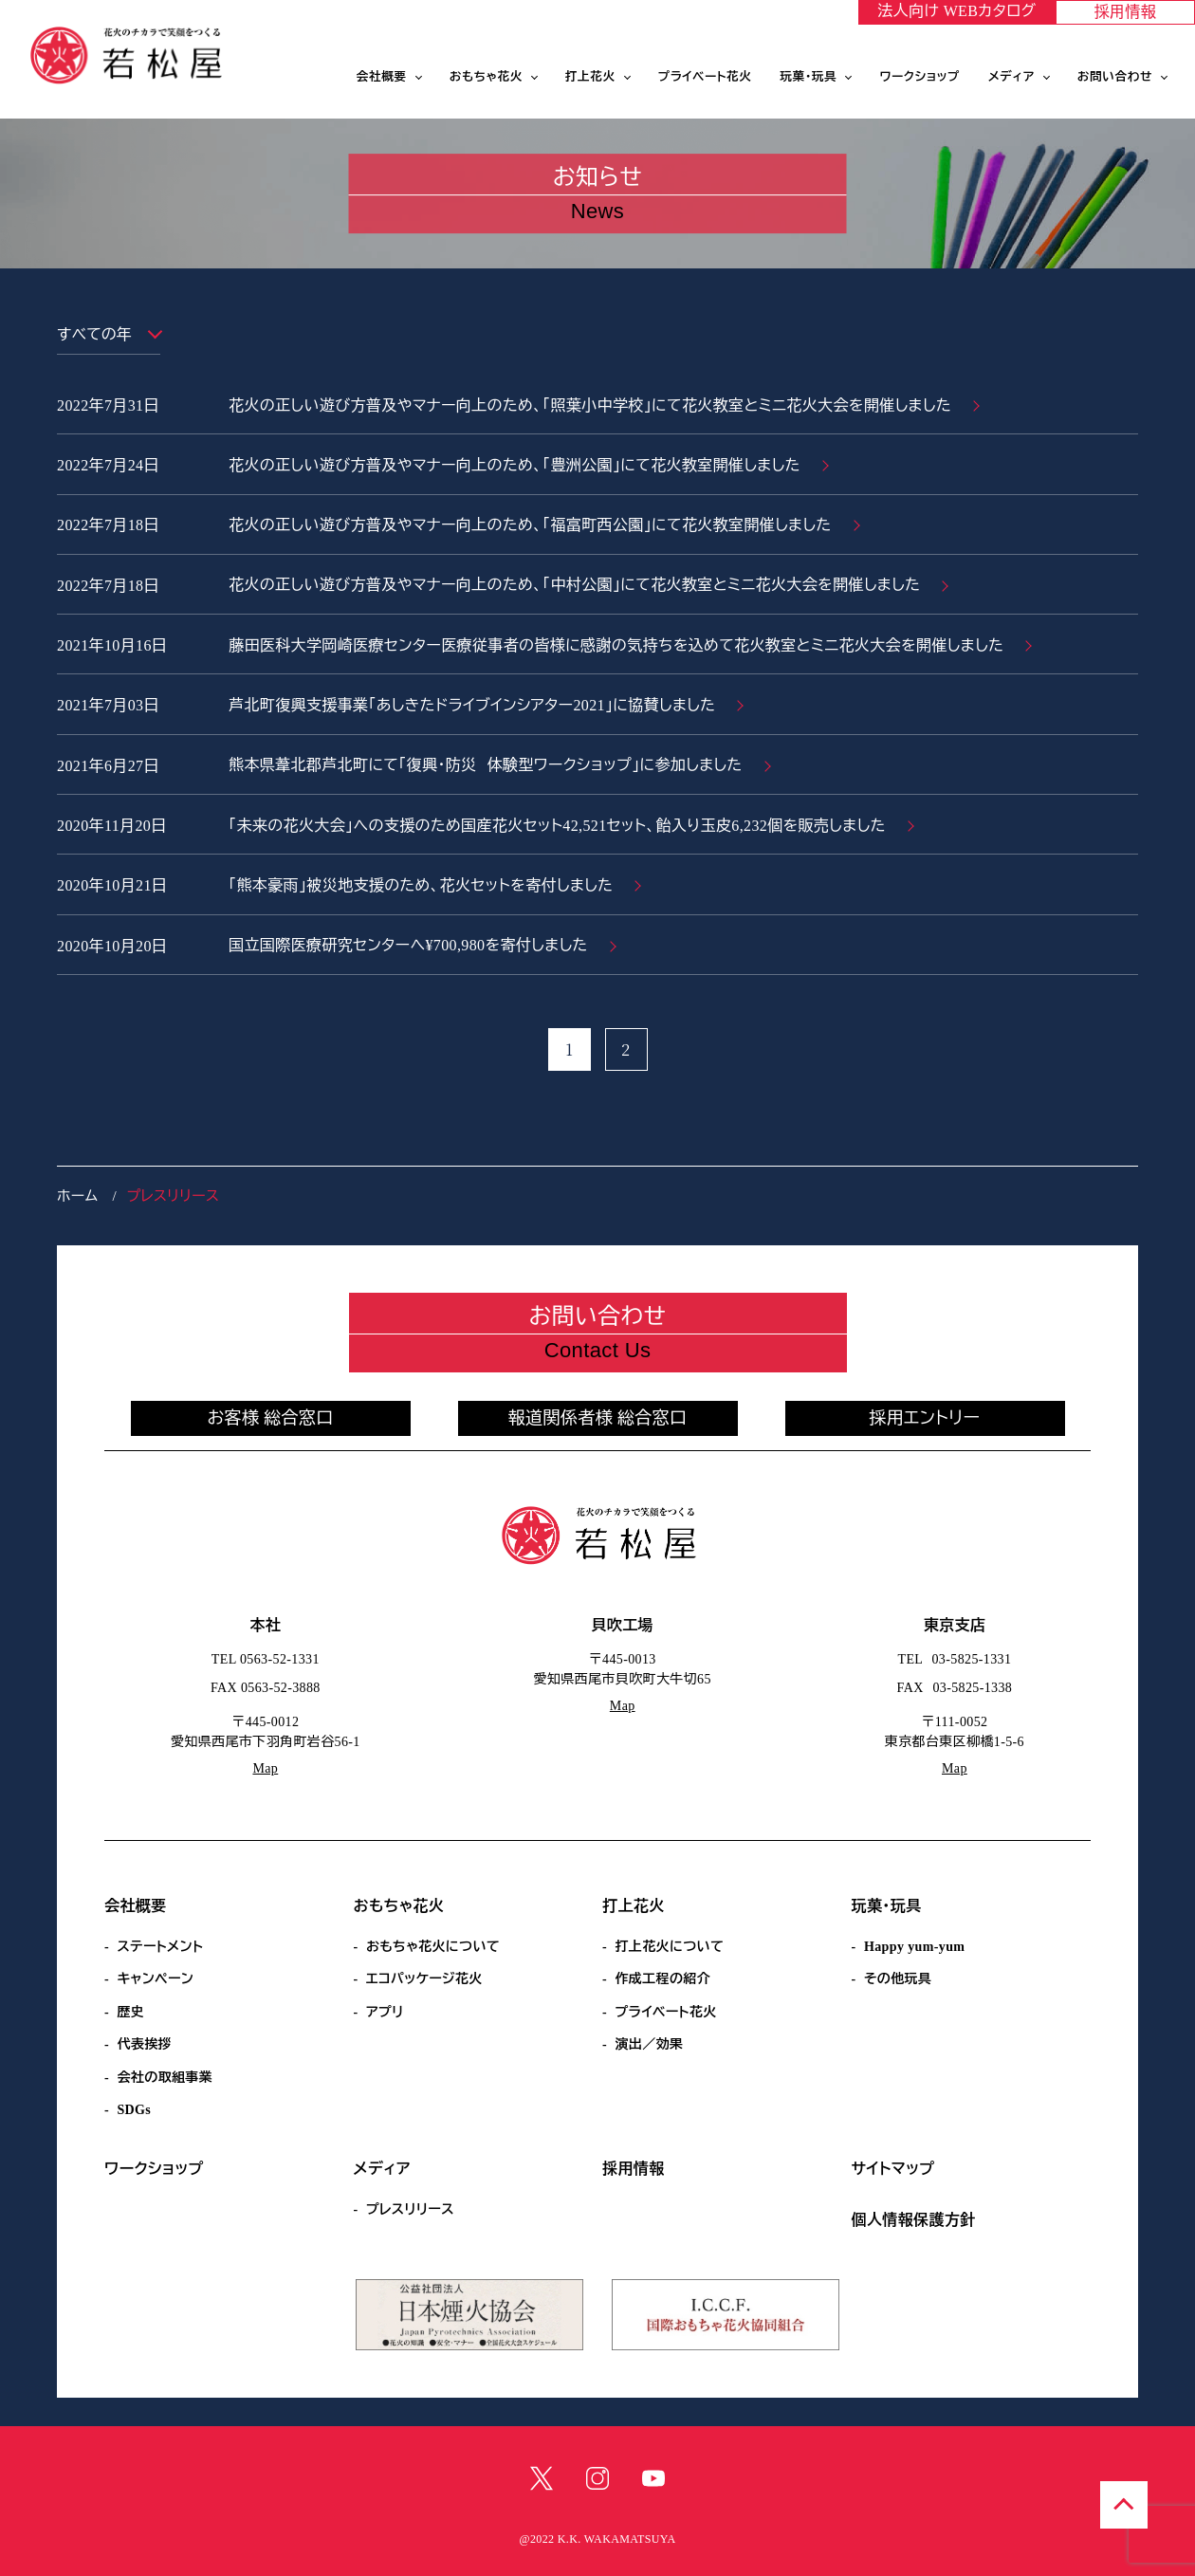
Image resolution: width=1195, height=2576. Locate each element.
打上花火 (590, 76)
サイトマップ (893, 2169)
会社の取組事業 (164, 2077)
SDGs (134, 2110)
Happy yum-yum (914, 1947)
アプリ (385, 2012)
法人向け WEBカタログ (956, 11)
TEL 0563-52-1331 (265, 1659)
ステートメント (160, 1947)
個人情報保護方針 (914, 2220)
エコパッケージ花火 (424, 1979)
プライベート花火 (705, 76)
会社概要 (382, 76)
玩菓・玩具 (809, 76)
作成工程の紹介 (662, 1979)
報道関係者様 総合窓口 (598, 1417)
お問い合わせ (1114, 76)
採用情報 (1125, 12)
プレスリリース (410, 2209)
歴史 (130, 2012)
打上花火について (669, 1947)
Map (265, 1768)
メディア (1011, 76)
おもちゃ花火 (486, 76)
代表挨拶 (144, 2044)
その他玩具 (897, 1979)
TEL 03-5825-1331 (955, 1659)
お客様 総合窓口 (270, 1417)
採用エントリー (925, 1417)
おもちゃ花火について (433, 1947)
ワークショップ (919, 76)
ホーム (77, 1196)
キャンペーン (155, 1979)
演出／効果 (649, 2044)
